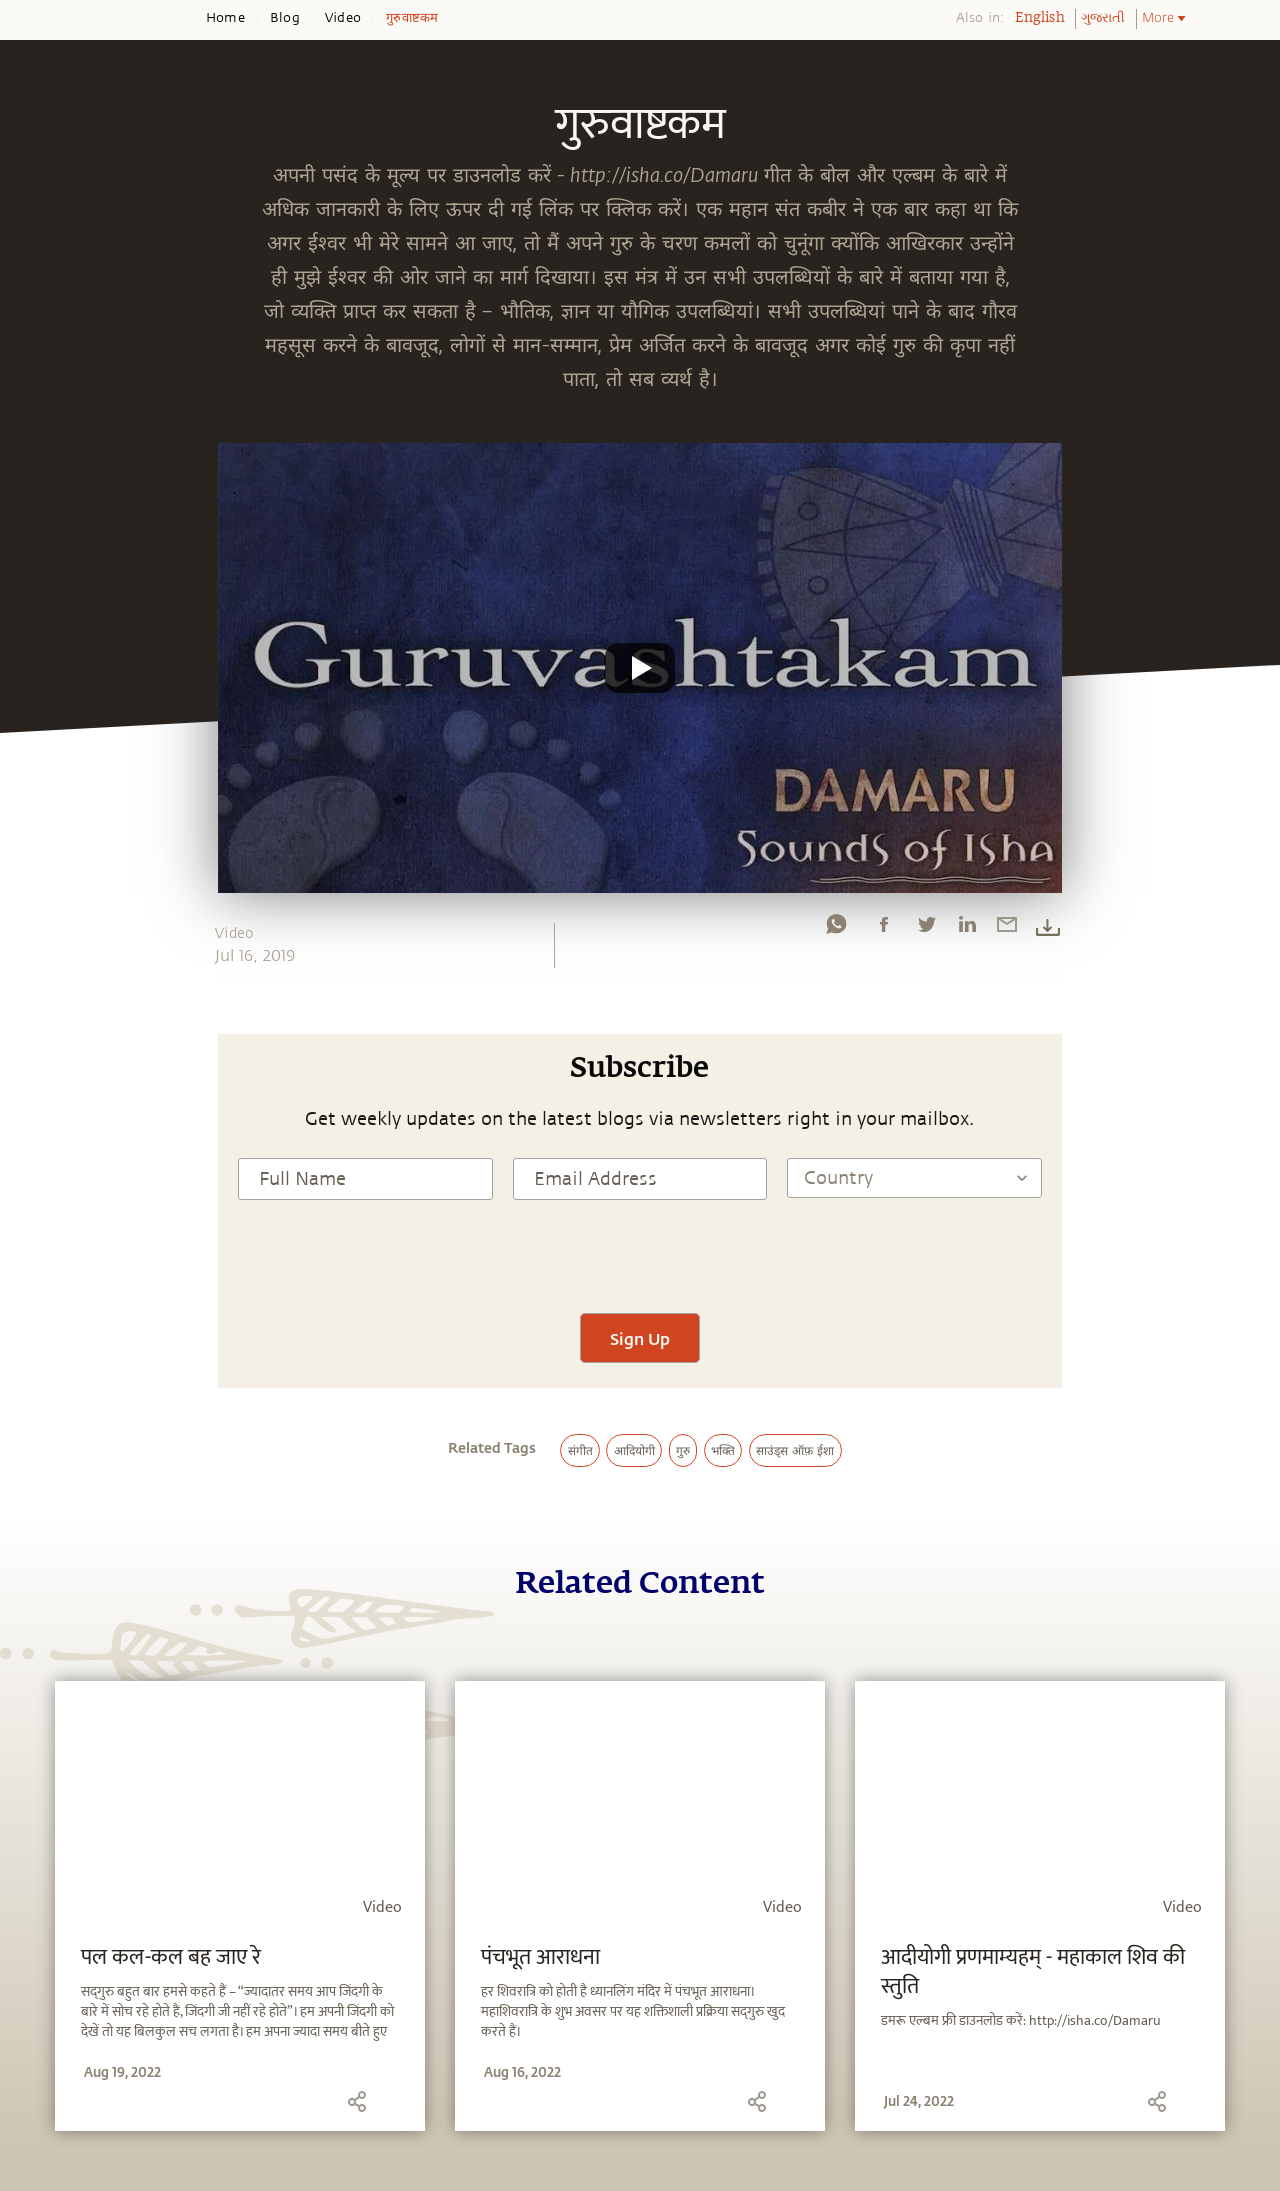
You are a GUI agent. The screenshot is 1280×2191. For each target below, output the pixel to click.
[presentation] (640, 1254)
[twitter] (926, 929)
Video (343, 18)
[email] (1007, 929)
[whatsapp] (836, 929)
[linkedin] (967, 929)
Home (225, 18)
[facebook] (884, 929)
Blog (285, 18)
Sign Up (640, 1338)
